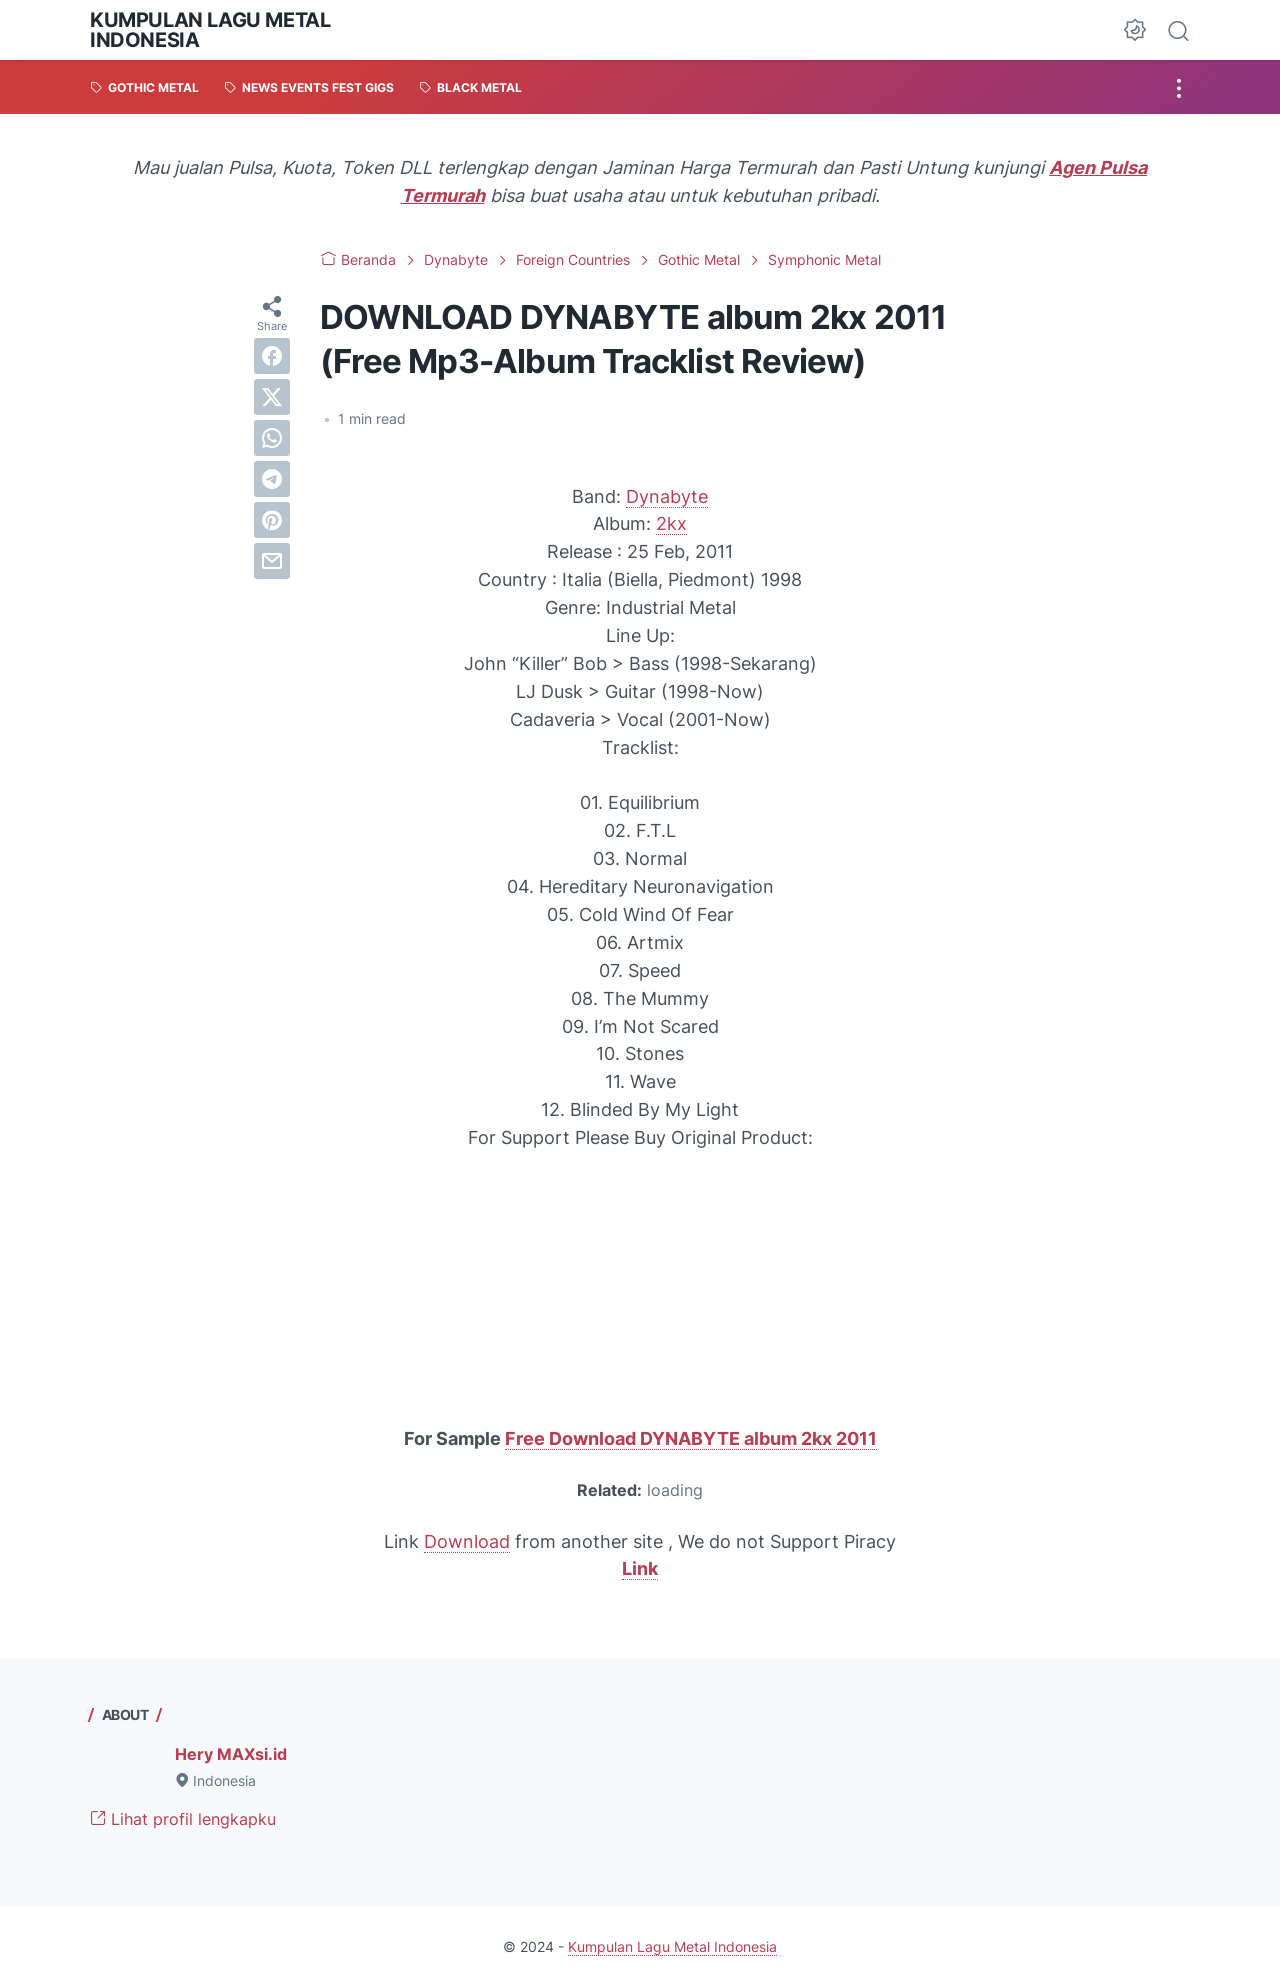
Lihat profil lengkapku (183, 1819)
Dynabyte (667, 496)
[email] (272, 561)
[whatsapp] (272, 438)
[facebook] (272, 356)
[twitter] (272, 397)
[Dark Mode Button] (1135, 30)
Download (467, 1541)
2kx (671, 523)
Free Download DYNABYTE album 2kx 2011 (691, 1438)
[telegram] (272, 479)
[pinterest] (272, 520)
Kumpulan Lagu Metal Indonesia (210, 30)
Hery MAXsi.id (231, 1754)
